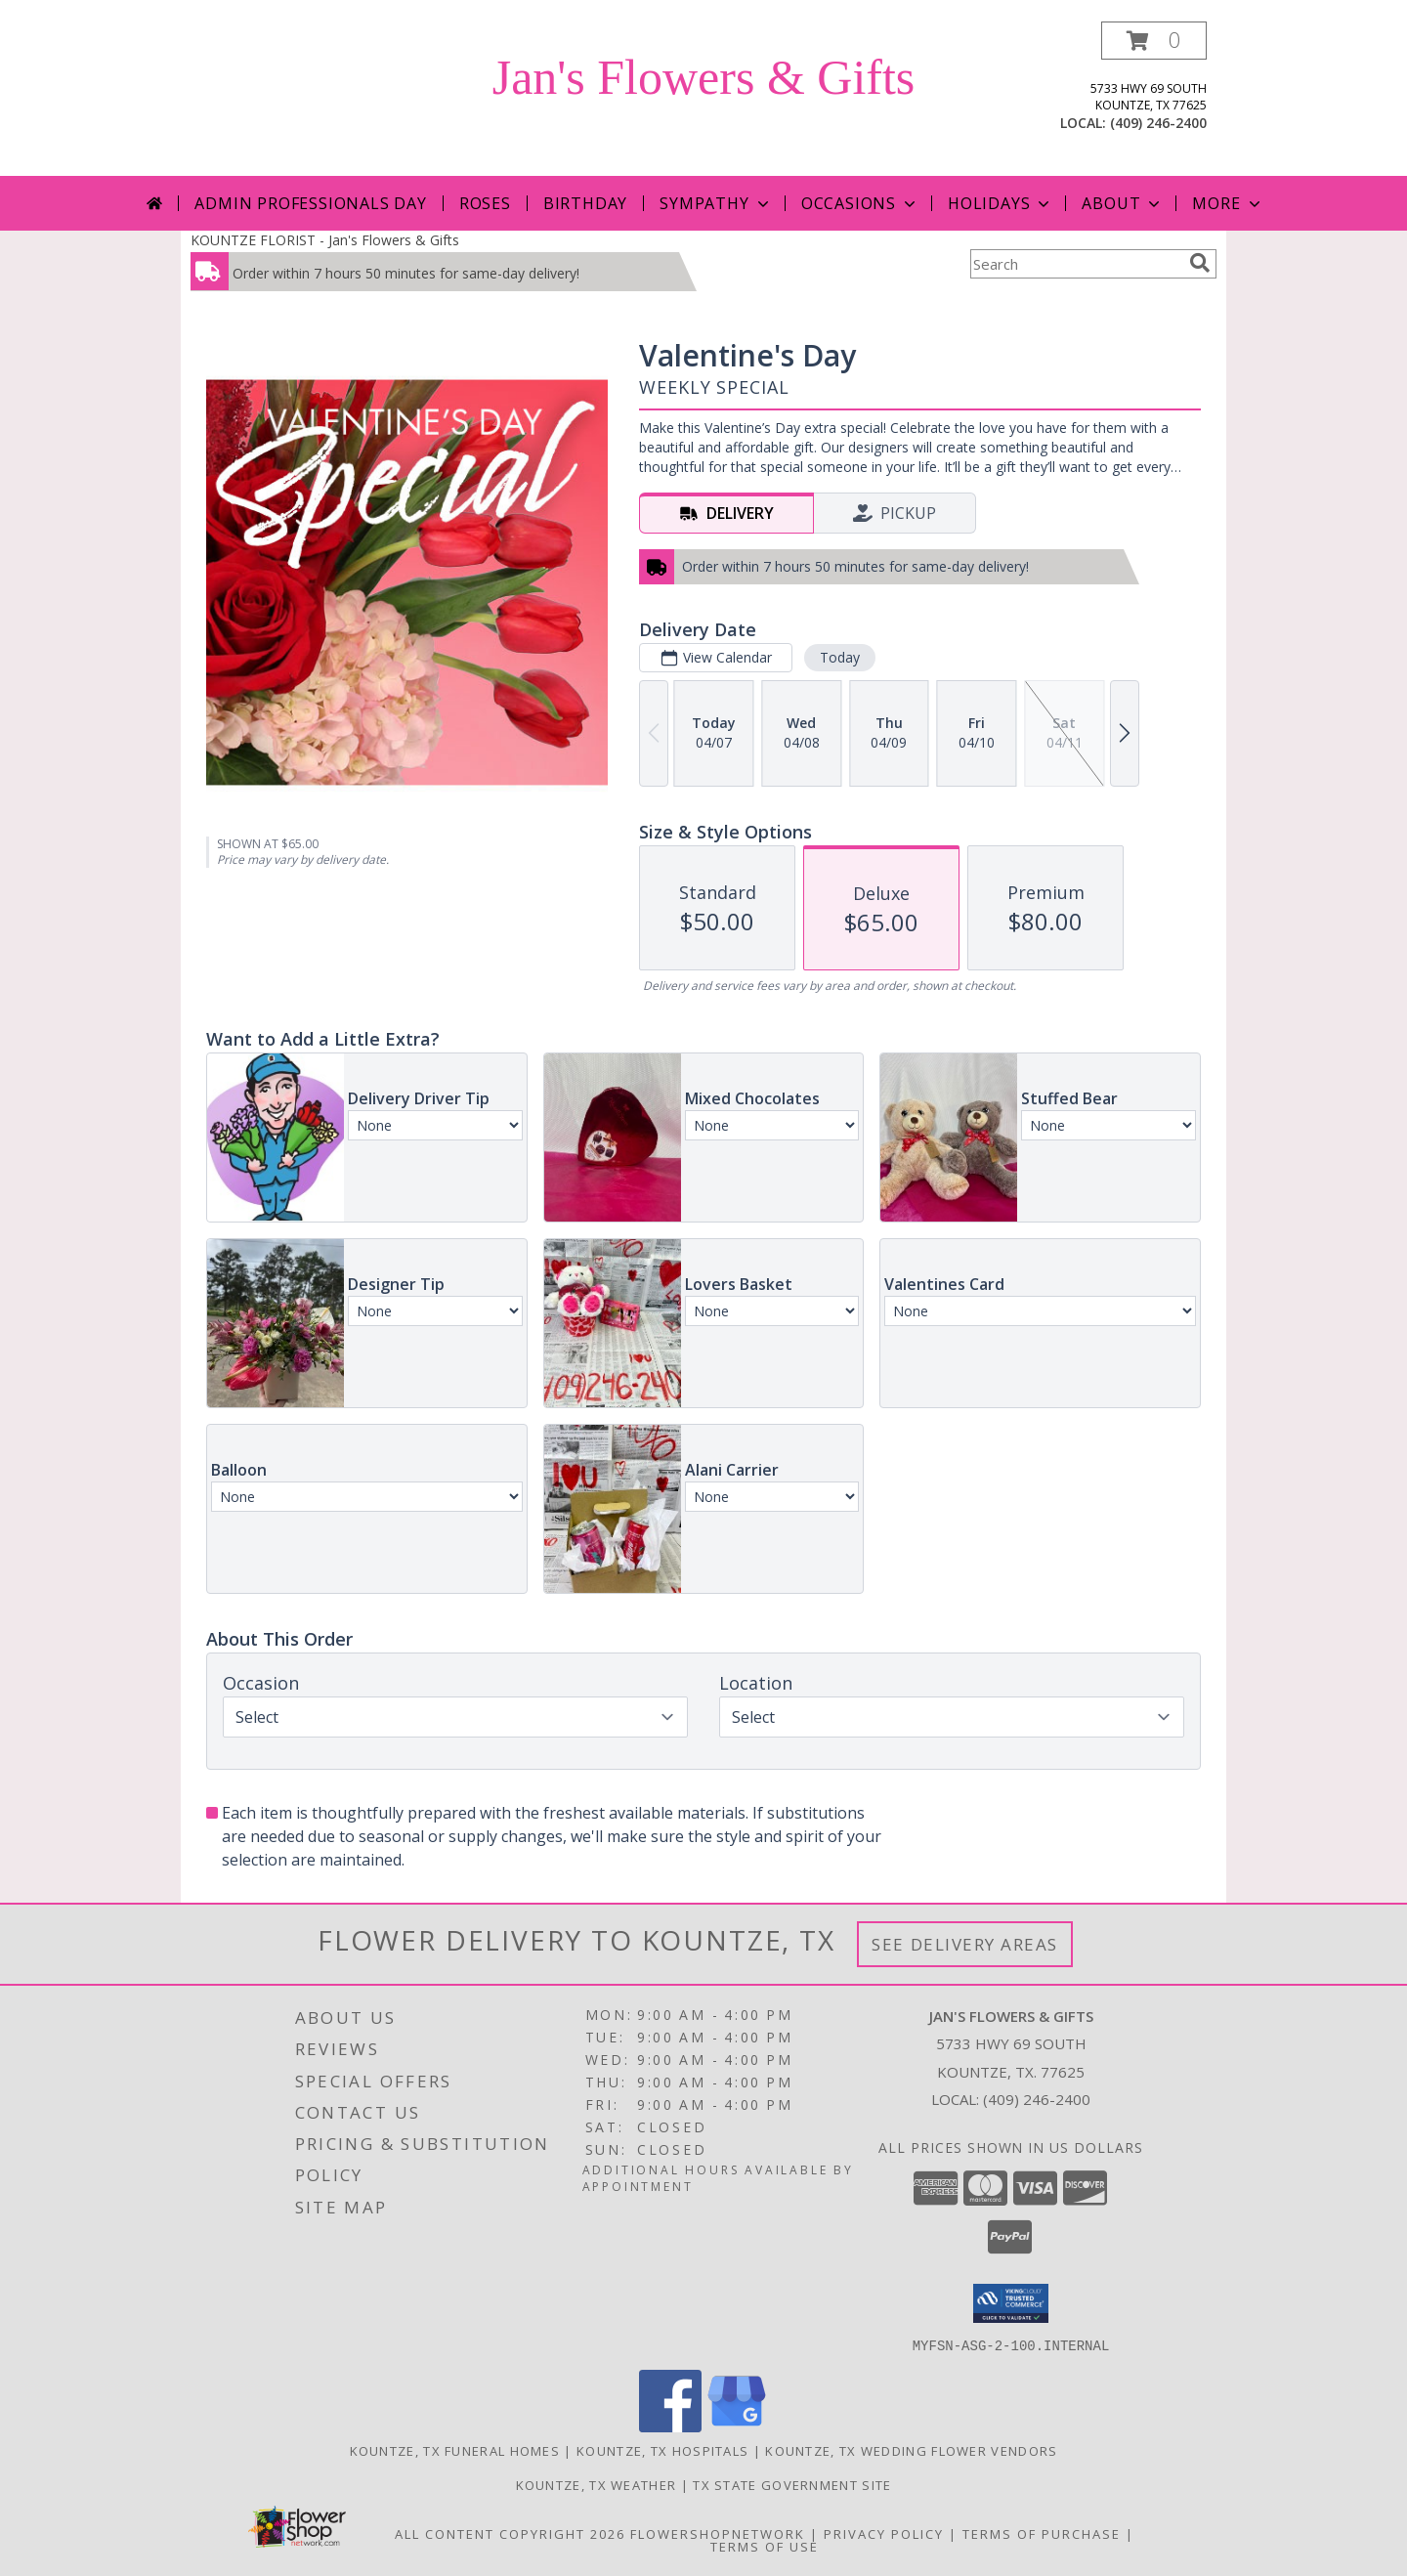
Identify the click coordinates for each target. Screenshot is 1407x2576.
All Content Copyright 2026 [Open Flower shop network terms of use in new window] (510, 2533)
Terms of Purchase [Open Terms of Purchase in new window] (1041, 2533)
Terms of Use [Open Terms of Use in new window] (764, 2546)
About (1123, 203)
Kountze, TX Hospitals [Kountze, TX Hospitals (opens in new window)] (662, 2450)
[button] (1154, 40)
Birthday (585, 203)
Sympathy (716, 203)
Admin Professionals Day (310, 203)
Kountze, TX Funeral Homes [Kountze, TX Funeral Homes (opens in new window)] (455, 2450)
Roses (485, 203)
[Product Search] (1075, 264)
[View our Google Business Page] (736, 2426)
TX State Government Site (792, 2484)
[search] (1199, 263)
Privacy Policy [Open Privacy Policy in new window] (884, 2533)
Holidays (1000, 203)
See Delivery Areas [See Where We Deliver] (965, 1944)
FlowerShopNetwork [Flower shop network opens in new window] (717, 2533)
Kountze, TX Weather (596, 2484)
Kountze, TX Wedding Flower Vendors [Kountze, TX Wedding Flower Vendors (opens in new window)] (911, 2450)
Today (840, 657)
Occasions (860, 203)
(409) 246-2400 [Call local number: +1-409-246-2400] (1158, 122)
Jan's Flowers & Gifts (704, 77)
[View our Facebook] (670, 2426)
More (1227, 203)
